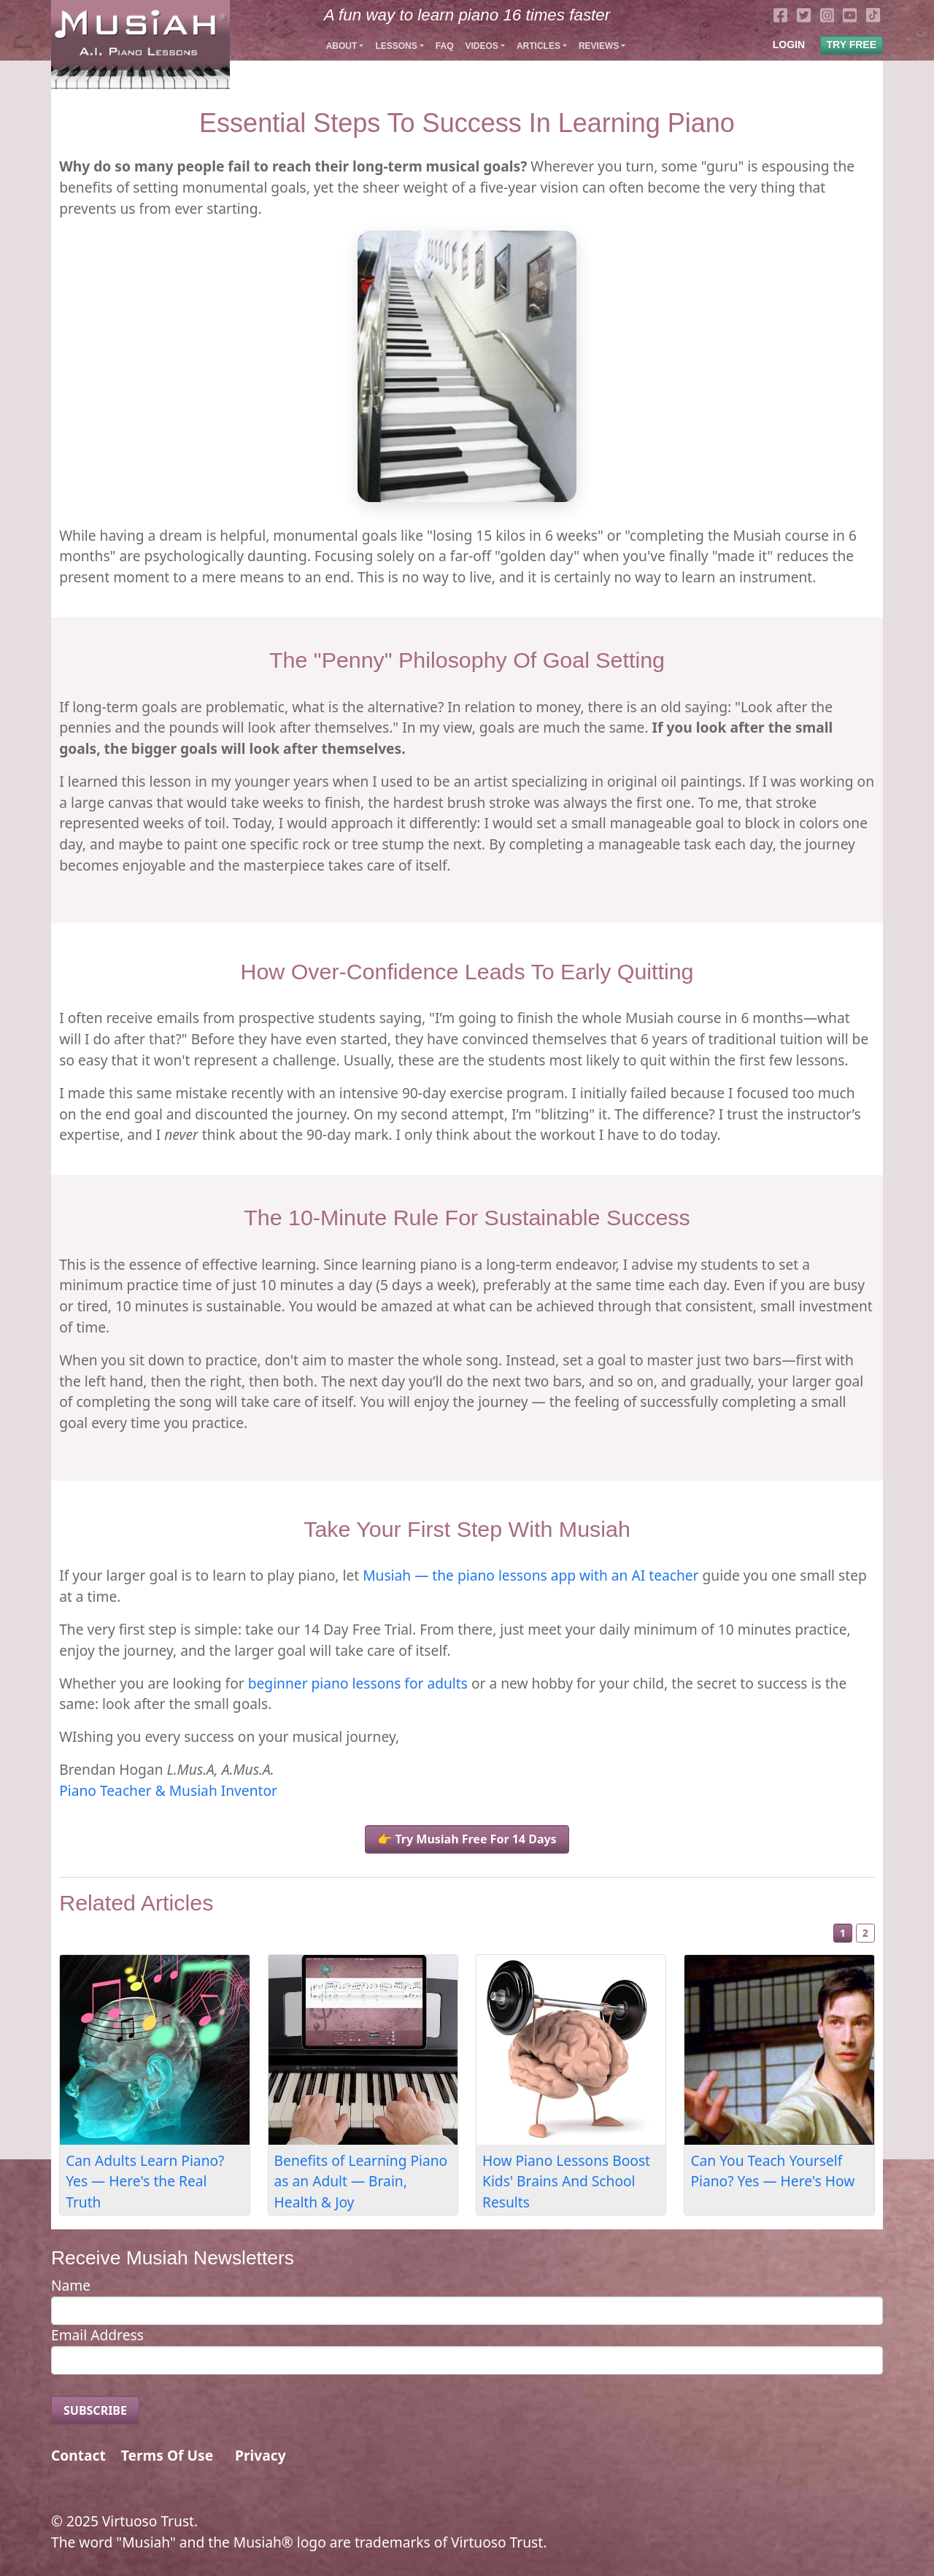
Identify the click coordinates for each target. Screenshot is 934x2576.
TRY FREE (851, 44)
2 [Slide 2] (865, 1933)
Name (70, 2285)
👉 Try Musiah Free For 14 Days (466, 1839)
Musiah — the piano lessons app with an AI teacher (530, 1575)
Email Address (97, 2335)
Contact (78, 2455)
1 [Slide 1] (843, 1933)
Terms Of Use (167, 2455)
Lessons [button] (396, 46)
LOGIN (789, 44)
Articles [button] (538, 46)
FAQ (445, 46)
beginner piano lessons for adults (358, 1683)
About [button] (342, 46)
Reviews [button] (599, 46)
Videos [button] (481, 46)
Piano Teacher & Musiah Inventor (168, 1790)
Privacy (260, 2455)
